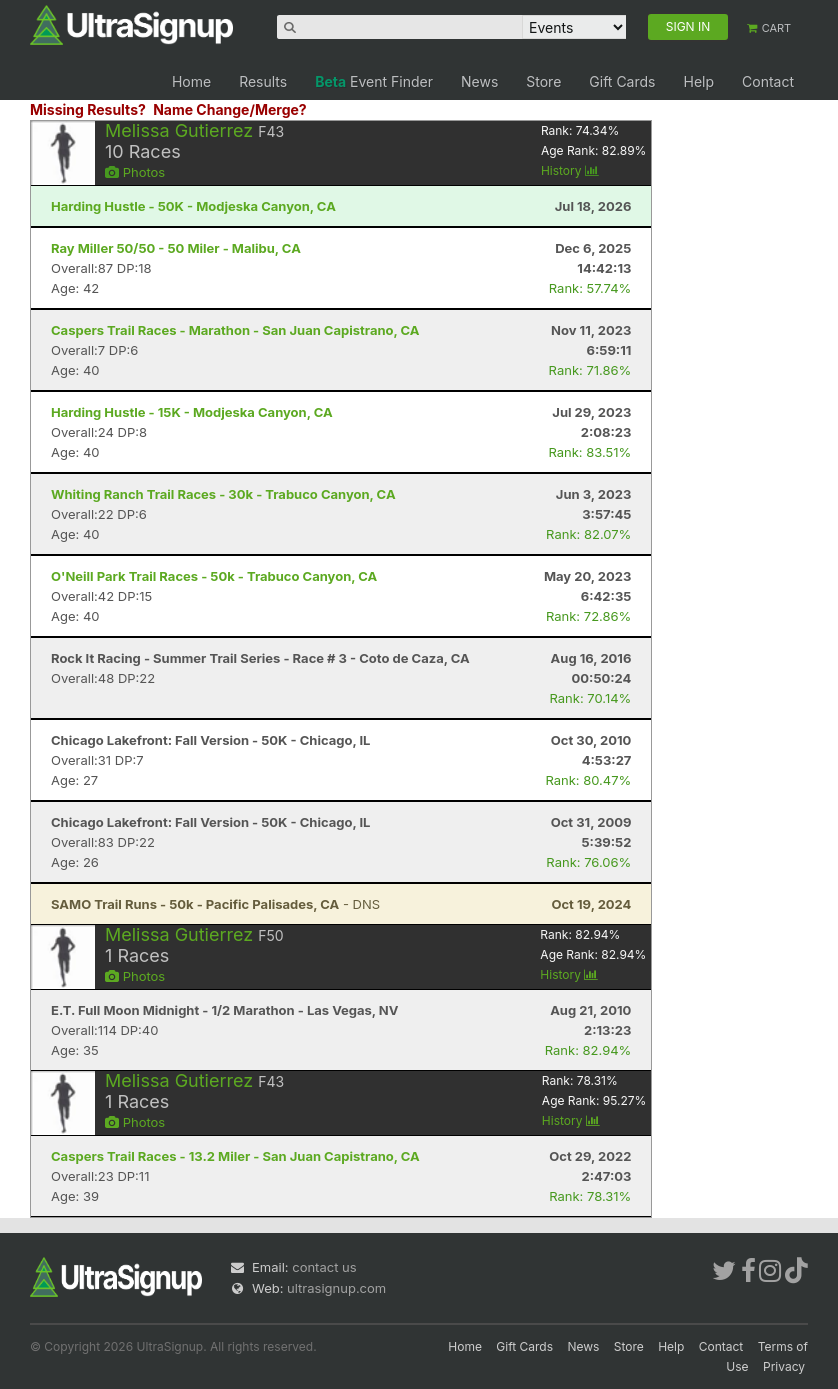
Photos (135, 172)
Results (263, 81)
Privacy (784, 1366)
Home (191, 81)
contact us (324, 1267)
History (570, 170)
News (479, 81)
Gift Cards (622, 81)
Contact (768, 81)
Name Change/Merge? (230, 109)
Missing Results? (88, 109)
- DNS (215, 904)
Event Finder (374, 81)
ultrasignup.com (336, 1288)
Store (543, 81)
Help (698, 81)
